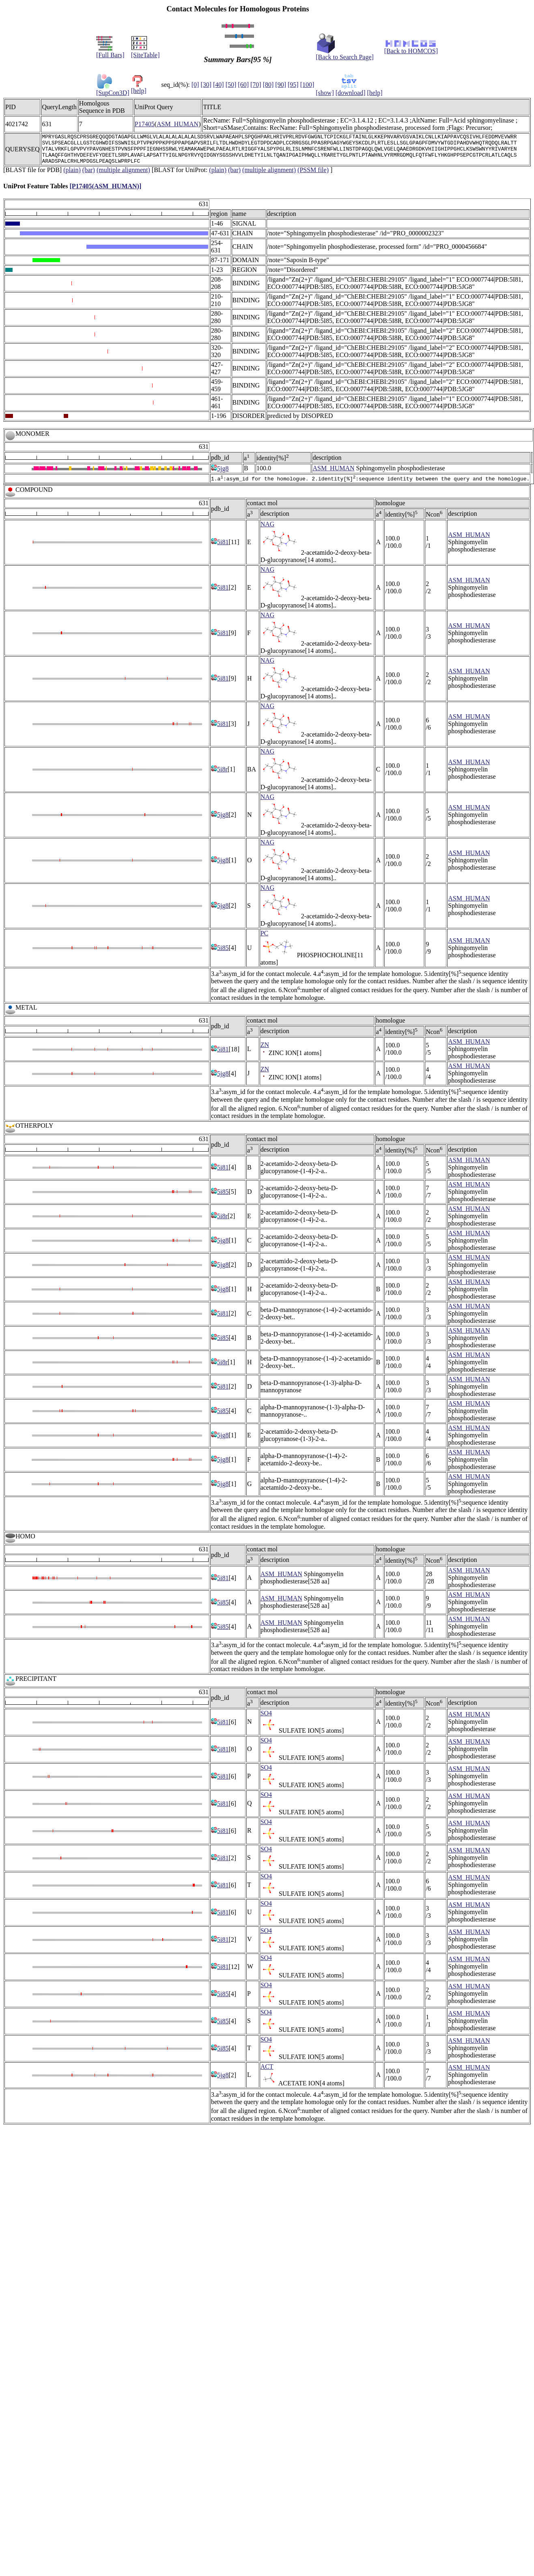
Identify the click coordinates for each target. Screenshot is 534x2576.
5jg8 (219, 474)
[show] (325, 92)
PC (265, 940)
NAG (268, 531)
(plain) (72, 175)
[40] (218, 84)
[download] (351, 92)
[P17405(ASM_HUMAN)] (105, 192)
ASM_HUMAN (177, 124)
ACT (267, 2073)
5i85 (219, 955)
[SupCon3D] (112, 90)
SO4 (266, 1720)
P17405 (145, 124)
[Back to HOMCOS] (411, 48)
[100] (307, 84)
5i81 (219, 549)
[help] (138, 88)
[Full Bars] (110, 52)
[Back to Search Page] (345, 54)
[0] (195, 84)
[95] (293, 84)
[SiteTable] (145, 52)
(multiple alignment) (123, 175)
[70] (255, 84)
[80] (268, 84)
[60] (243, 84)
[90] (280, 84)
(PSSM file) (313, 175)
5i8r (219, 776)
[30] (205, 84)
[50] (231, 84)
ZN (265, 1052)
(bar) (88, 175)
